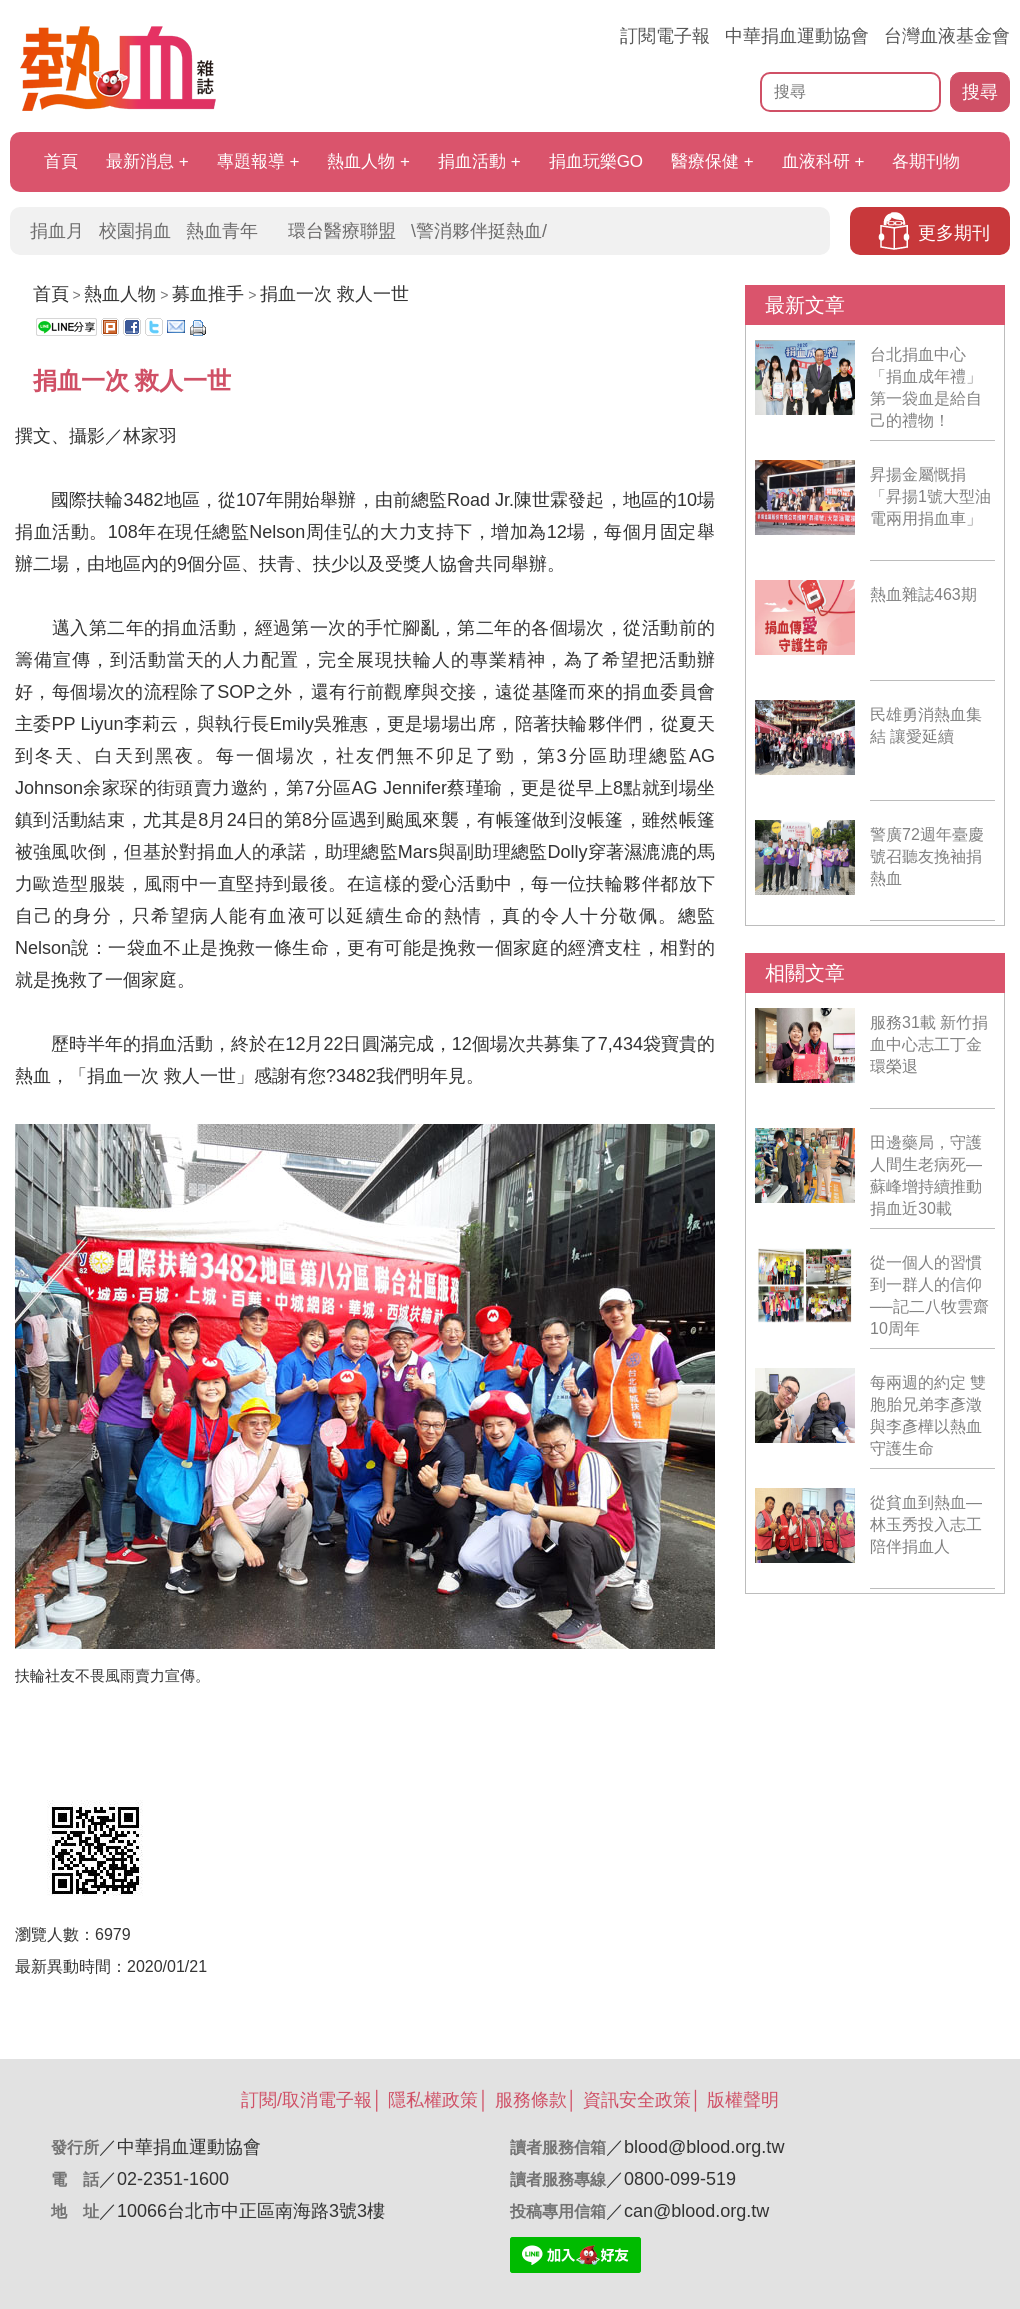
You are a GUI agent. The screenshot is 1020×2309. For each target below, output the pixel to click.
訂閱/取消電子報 (306, 2100)
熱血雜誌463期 (923, 594)
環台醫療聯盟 (342, 231)
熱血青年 (222, 231)
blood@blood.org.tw (704, 2147)
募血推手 (208, 294)
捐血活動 (472, 161)
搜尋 (980, 92)
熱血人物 (361, 161)
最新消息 (140, 161)
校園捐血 (135, 231)
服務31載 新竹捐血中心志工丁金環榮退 (929, 1044)
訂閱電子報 (665, 36)
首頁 (61, 161)
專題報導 (251, 161)
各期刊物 (926, 161)
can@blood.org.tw (696, 2211)
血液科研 (816, 161)
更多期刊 (954, 233)
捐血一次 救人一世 (334, 294)
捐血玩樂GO (596, 161)
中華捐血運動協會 (797, 36)
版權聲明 (743, 2100)
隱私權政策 (433, 2100)
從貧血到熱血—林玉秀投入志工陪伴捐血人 (926, 1524)
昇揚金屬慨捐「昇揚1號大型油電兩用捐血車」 (930, 496)
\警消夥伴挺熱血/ (479, 231)
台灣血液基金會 (947, 36)
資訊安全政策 (637, 2100)
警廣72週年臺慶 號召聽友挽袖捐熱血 (927, 856)
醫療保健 (705, 161)
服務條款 (531, 2100)
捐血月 (57, 231)
